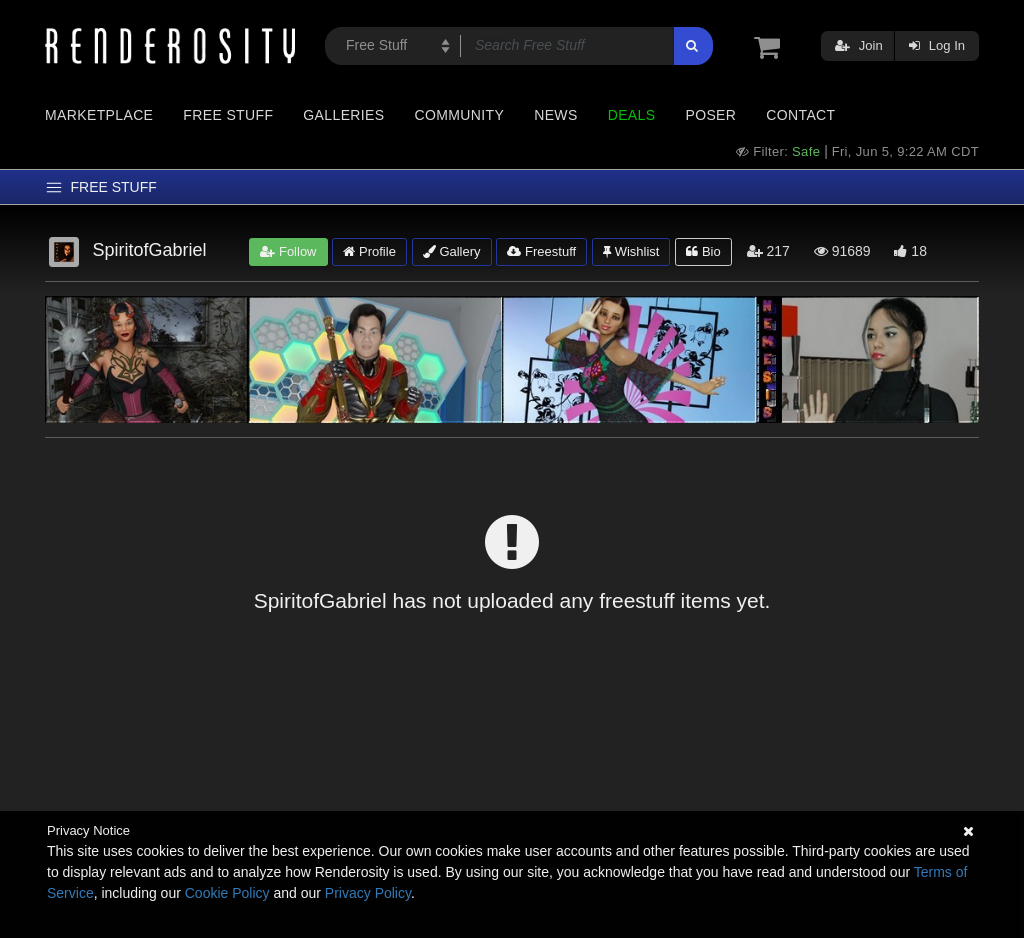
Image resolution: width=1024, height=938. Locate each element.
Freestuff (541, 251)
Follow (288, 251)
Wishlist (631, 251)
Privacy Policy (368, 893)
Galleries (343, 115)
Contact (800, 115)
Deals (632, 115)
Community (460, 115)
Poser (710, 115)
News (555, 115)
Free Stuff (228, 115)
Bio (703, 251)
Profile (369, 251)
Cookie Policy (227, 893)
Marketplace (99, 115)
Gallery (452, 251)
